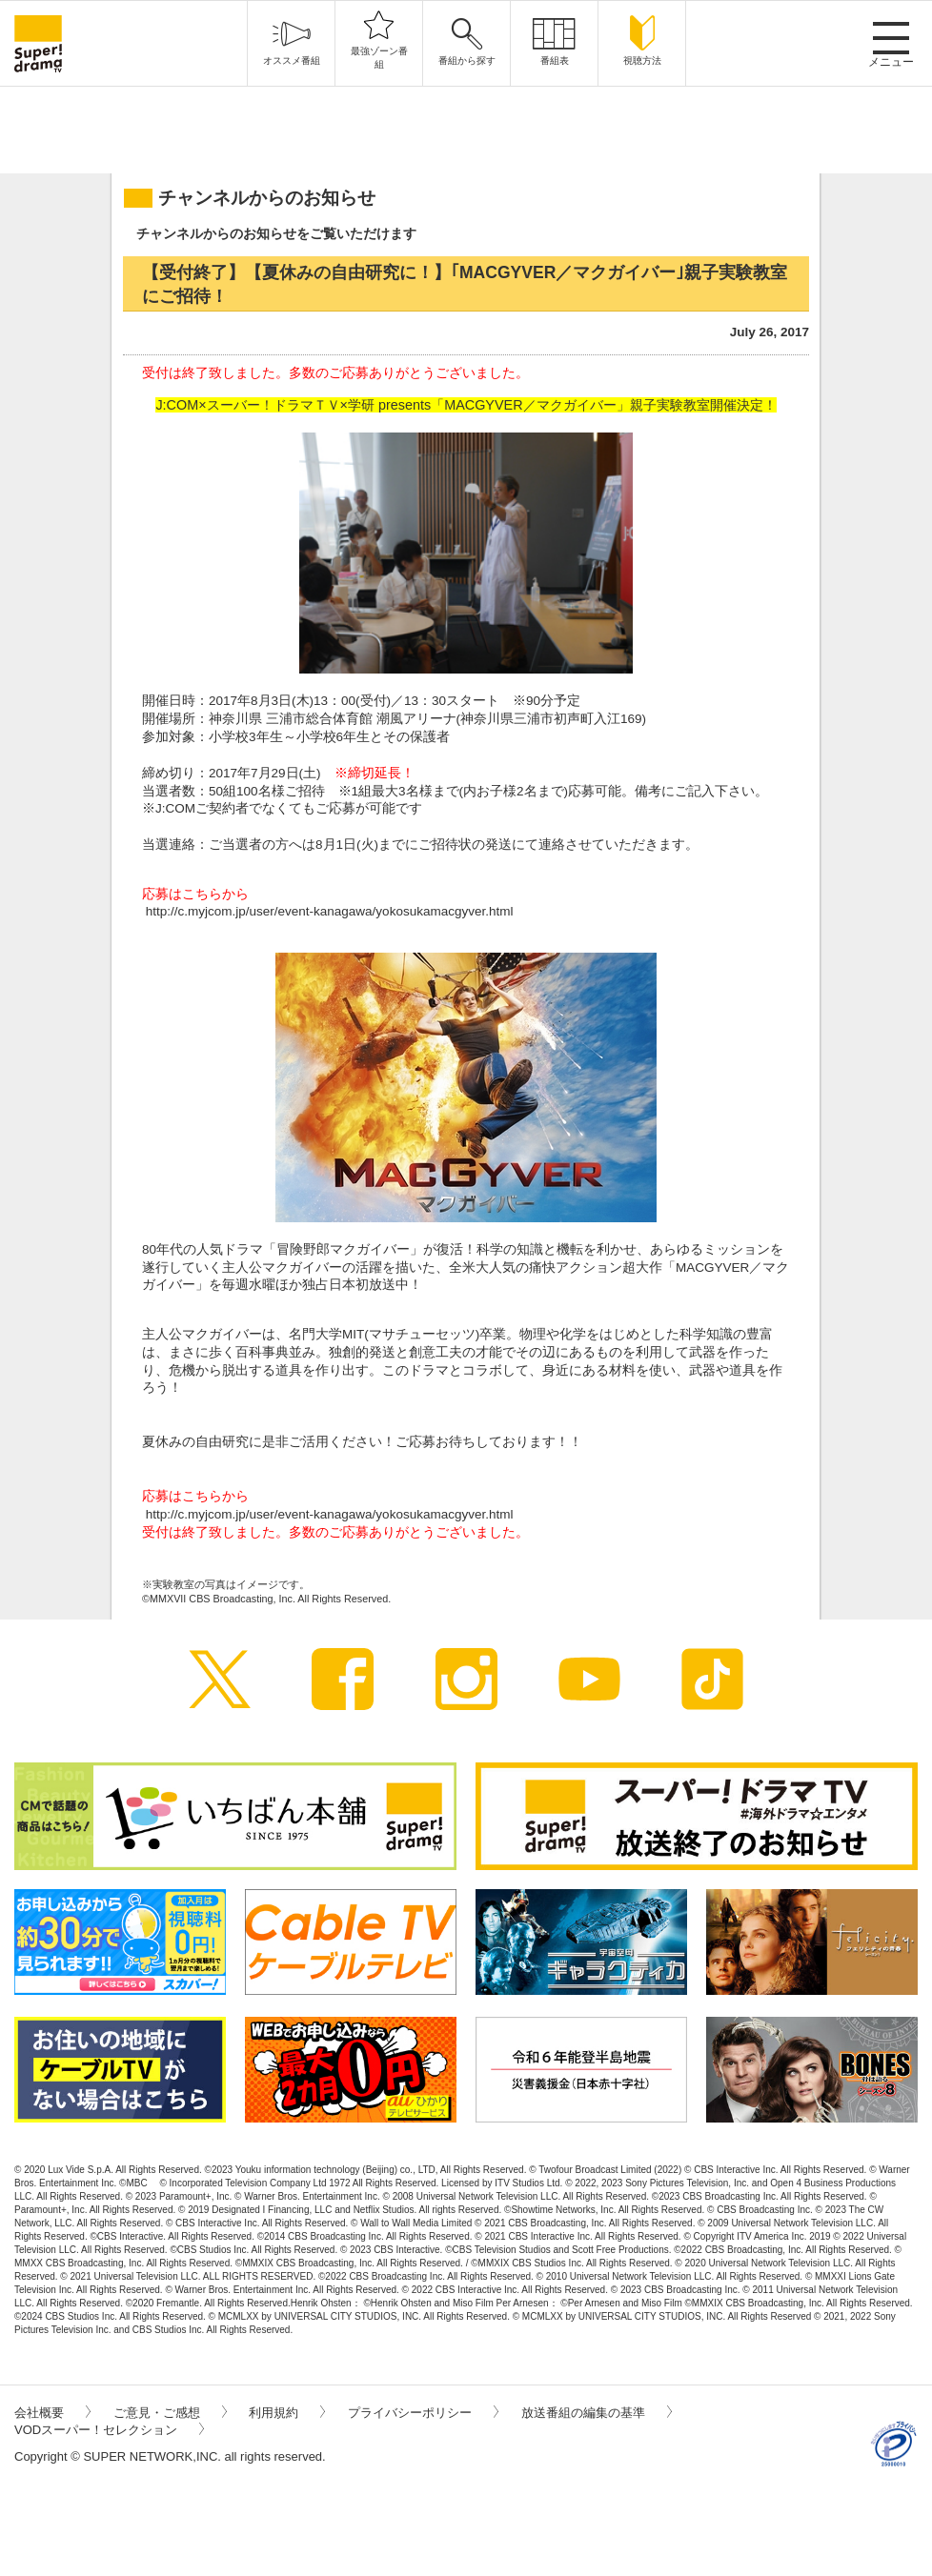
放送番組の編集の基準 (596, 2412)
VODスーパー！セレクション (109, 2430)
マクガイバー (222, 1334)
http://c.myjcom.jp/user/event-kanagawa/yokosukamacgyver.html (330, 911)
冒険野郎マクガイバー (343, 1249)
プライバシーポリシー (423, 2412)
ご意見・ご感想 (170, 2412)
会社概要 (52, 2412)
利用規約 (287, 2412)
